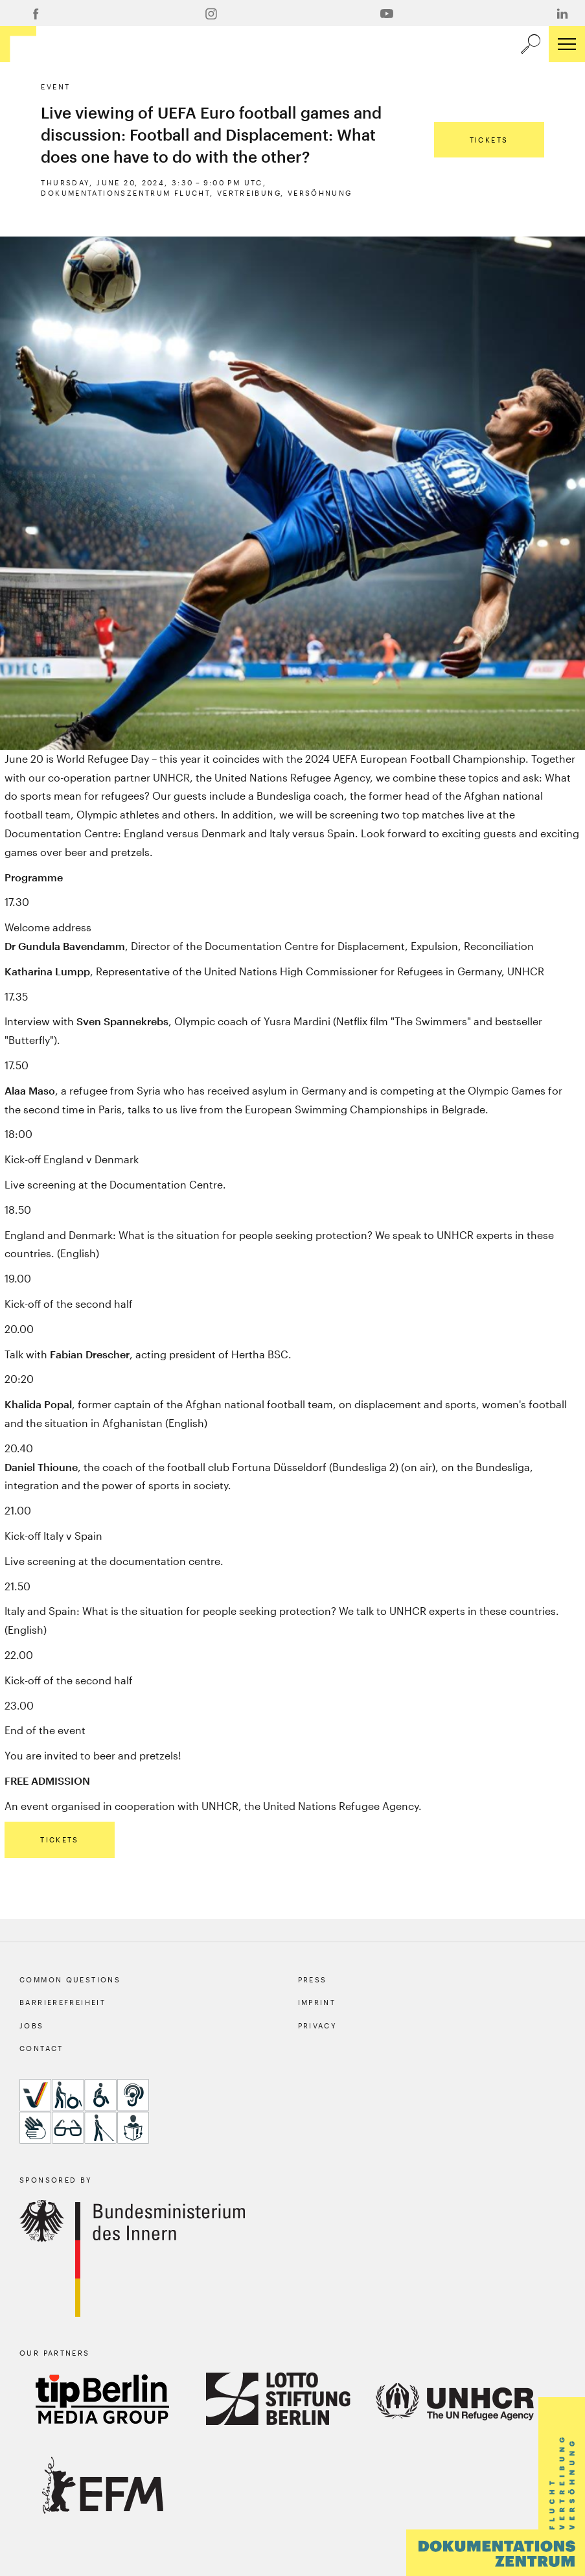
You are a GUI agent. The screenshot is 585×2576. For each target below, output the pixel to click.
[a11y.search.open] (530, 44)
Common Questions (69, 1979)
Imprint (317, 2002)
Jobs (31, 2025)
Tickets (489, 139)
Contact (41, 2048)
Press (312, 1979)
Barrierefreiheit (62, 2002)
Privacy (318, 2025)
